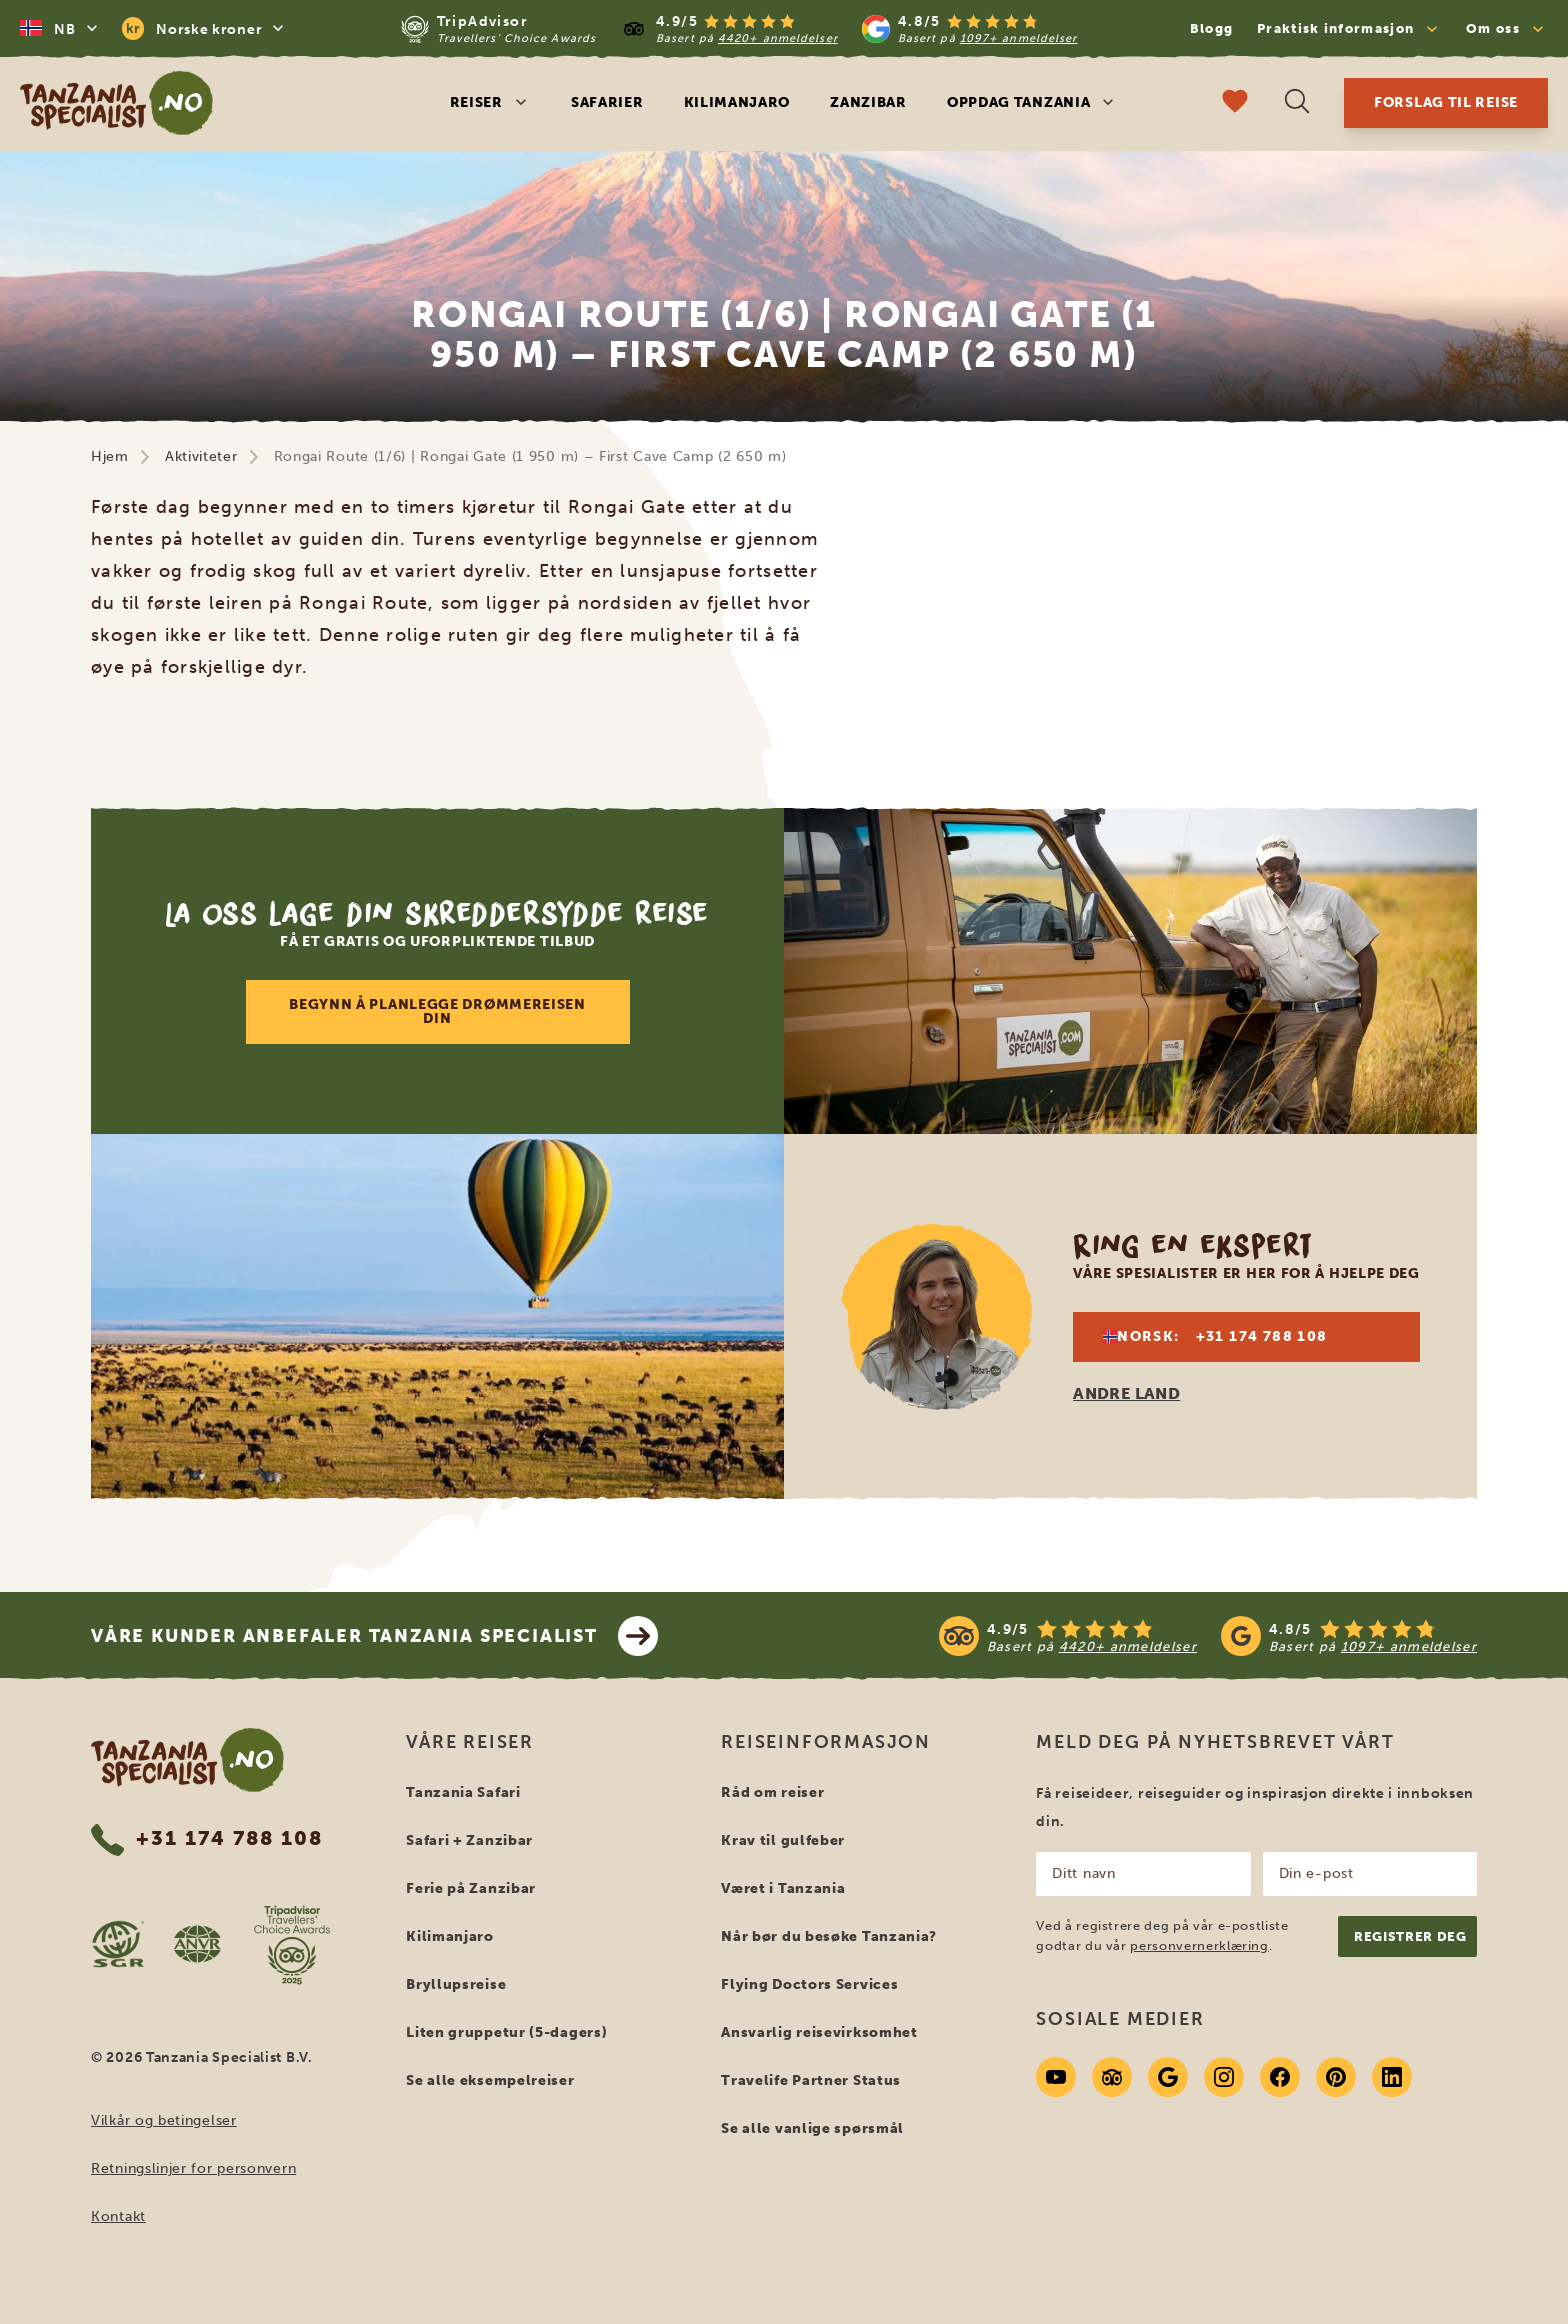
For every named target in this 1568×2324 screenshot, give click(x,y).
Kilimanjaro (737, 102)
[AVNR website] (197, 1944)
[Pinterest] (1336, 2077)
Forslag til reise (1446, 102)
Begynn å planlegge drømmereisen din (437, 1011)
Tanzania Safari (463, 1792)
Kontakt (118, 2216)
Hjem (110, 456)
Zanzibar (868, 102)
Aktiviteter (201, 456)
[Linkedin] (1392, 2077)
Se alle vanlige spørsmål (812, 2128)
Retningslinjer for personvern (193, 2168)
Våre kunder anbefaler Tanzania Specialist (374, 1636)
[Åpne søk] (1297, 103)
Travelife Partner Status (811, 2080)
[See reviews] (1208, 1636)
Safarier (607, 102)
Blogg (1212, 28)
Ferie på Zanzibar (471, 1888)
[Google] (1168, 2077)
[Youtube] (1056, 2077)
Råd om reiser (772, 1792)
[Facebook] (1280, 2077)
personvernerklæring (1199, 1945)
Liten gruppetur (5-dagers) (506, 2032)
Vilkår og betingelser (164, 2120)
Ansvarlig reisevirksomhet (819, 2032)
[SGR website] (118, 1944)
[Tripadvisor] (1112, 2077)
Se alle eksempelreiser (490, 2080)
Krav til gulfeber (783, 1840)
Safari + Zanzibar (469, 1840)
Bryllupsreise (456, 1984)
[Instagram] (1224, 2077)
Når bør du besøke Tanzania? (829, 1936)
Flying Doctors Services (809, 1984)
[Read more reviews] (739, 28)
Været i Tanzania (783, 1888)
